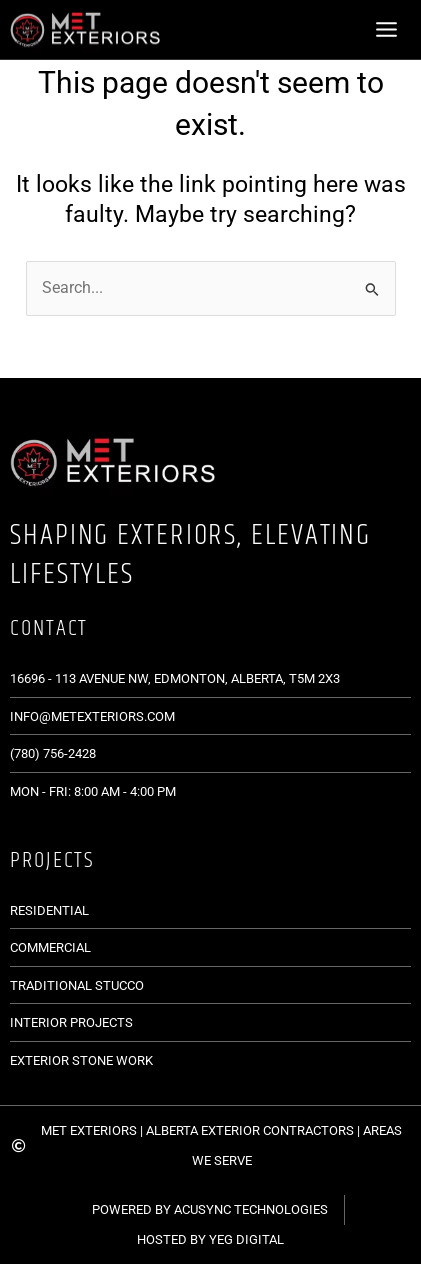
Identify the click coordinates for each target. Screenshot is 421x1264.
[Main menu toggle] (387, 29)
